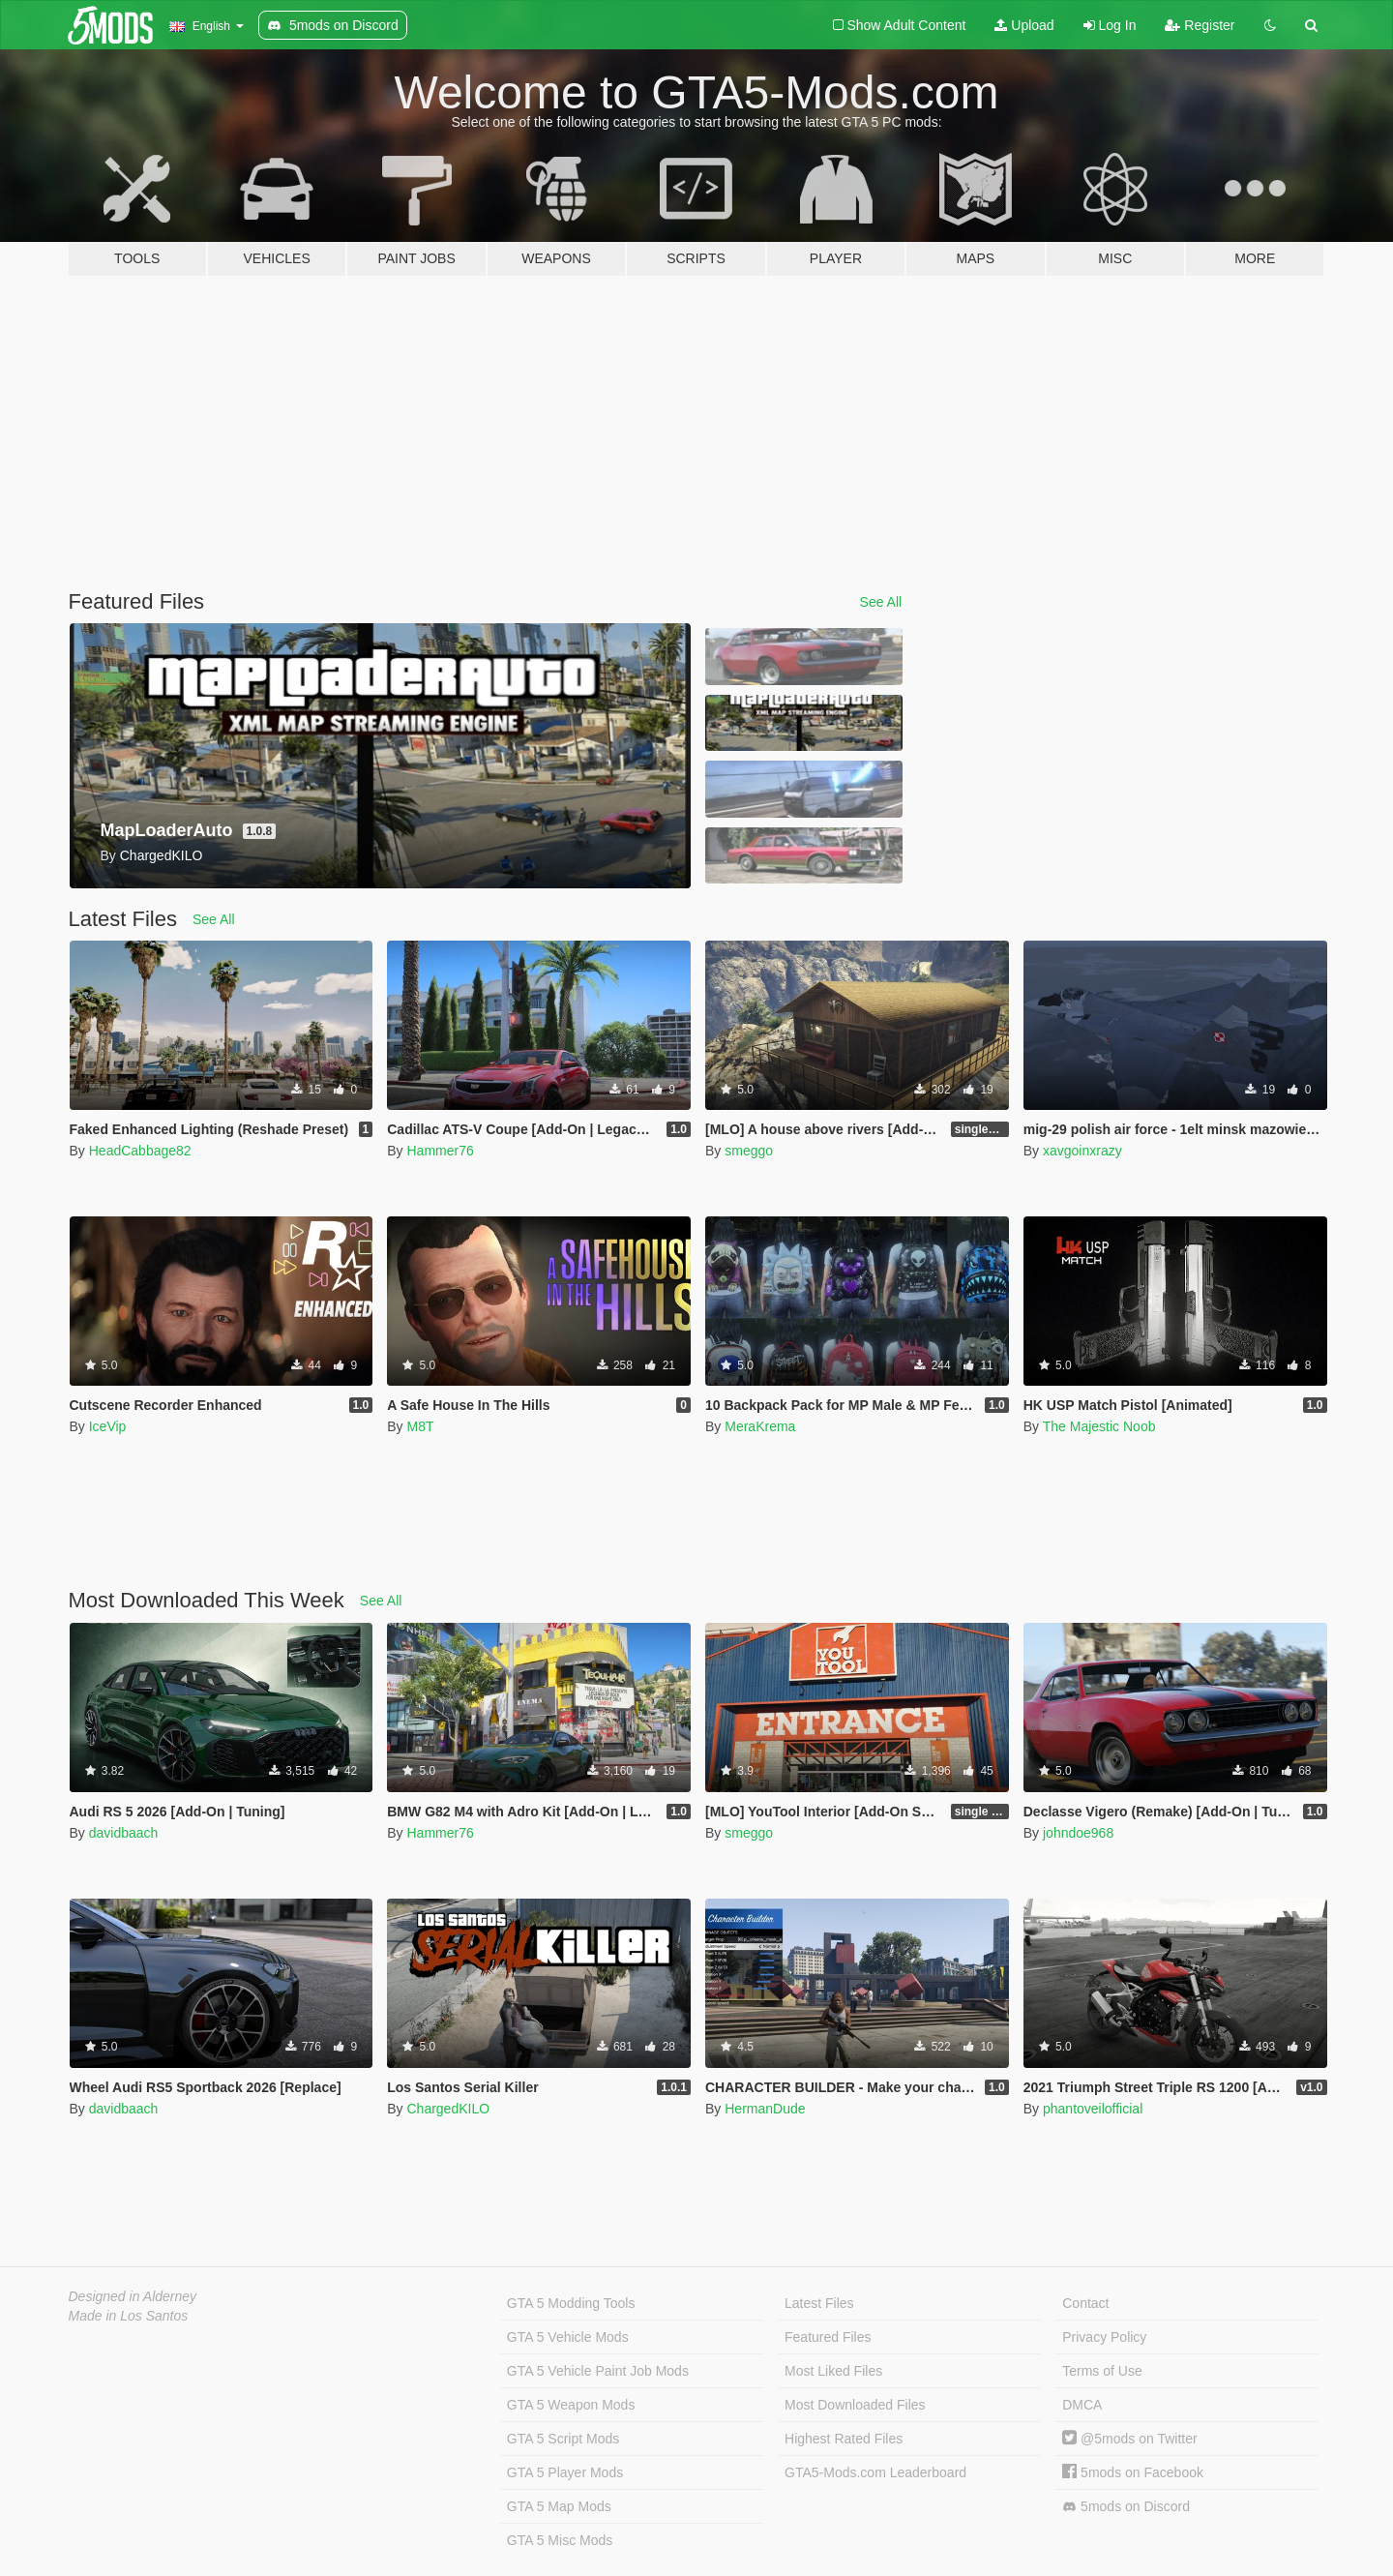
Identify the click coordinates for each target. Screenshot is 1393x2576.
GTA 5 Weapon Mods (571, 2404)
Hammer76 (439, 1150)
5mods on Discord (1126, 2507)
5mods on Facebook (1132, 2472)
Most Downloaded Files (855, 2404)
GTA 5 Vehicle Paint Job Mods (598, 2371)
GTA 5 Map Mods (559, 2506)
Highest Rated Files (844, 2438)
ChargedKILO (447, 2108)
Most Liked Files (833, 2371)
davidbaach (124, 1833)
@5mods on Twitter (1129, 2438)
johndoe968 (1078, 1833)
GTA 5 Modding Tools (571, 2303)
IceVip (108, 1426)
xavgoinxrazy (1082, 1150)
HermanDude (765, 2108)
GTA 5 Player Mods (565, 2472)
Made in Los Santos (129, 2315)
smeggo (749, 1150)
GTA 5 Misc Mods (559, 2540)
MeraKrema (760, 1426)
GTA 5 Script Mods (563, 2438)
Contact (1085, 2303)
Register (1199, 25)
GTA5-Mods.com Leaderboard (875, 2472)
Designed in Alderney (133, 2296)
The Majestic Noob (1099, 1426)
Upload (1023, 25)
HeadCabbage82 (140, 1150)
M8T (419, 1426)
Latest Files (819, 2303)
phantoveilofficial (1092, 2108)
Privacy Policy (1104, 2337)
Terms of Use (1101, 2371)
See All (881, 602)
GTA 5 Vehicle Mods (568, 2337)
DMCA (1082, 2404)
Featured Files (828, 2337)
